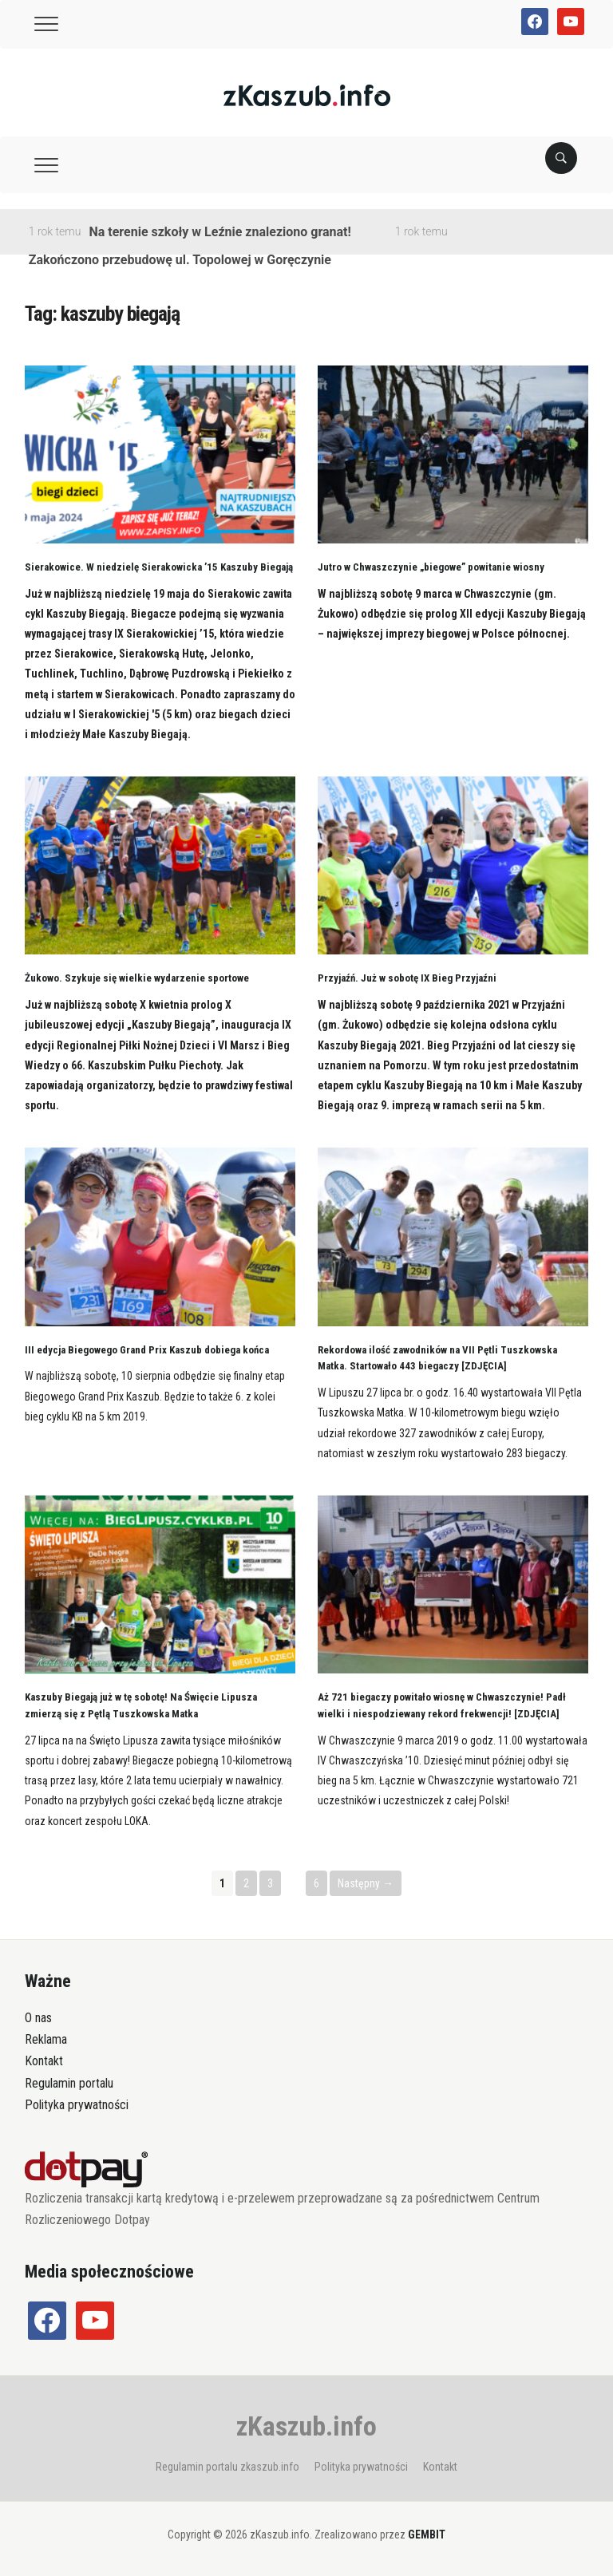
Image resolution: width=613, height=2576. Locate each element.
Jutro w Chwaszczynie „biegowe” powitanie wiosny (431, 567)
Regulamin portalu (69, 2083)
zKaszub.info (306, 2426)
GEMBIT (426, 2534)
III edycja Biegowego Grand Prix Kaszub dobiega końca (147, 1350)
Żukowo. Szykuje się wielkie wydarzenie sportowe (137, 978)
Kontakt (44, 2060)
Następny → (366, 1883)
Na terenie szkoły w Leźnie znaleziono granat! (219, 231)
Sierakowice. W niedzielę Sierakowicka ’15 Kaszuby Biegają (159, 567)
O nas (38, 2017)
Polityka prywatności (77, 2104)
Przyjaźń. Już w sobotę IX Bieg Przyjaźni (407, 978)
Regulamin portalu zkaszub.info (227, 2466)
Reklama (46, 2039)
